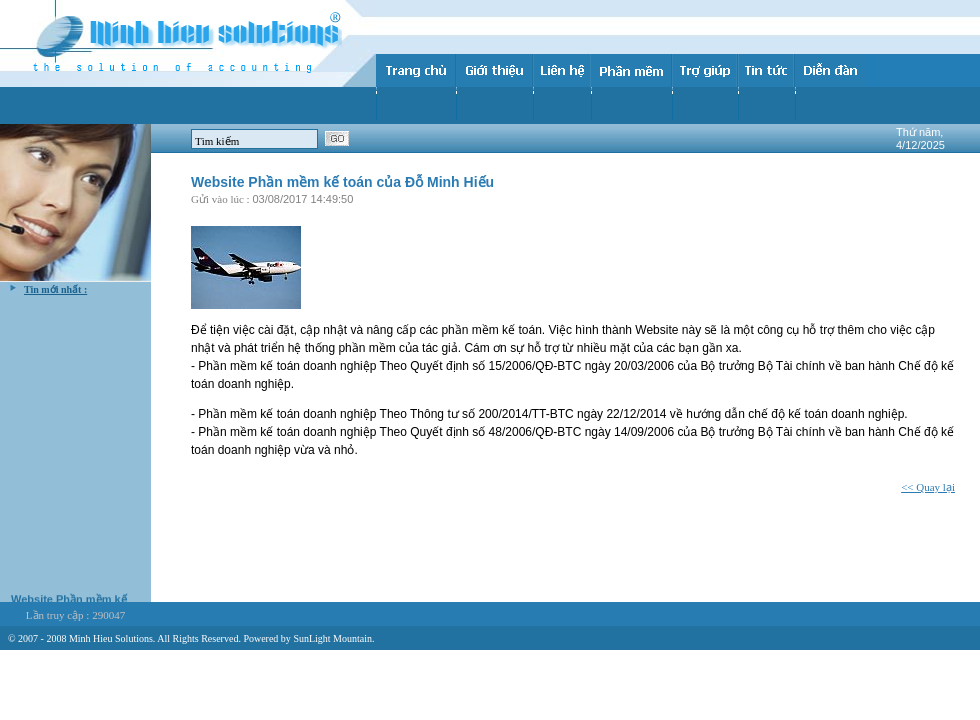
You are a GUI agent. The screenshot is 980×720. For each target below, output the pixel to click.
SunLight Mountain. (333, 638)
